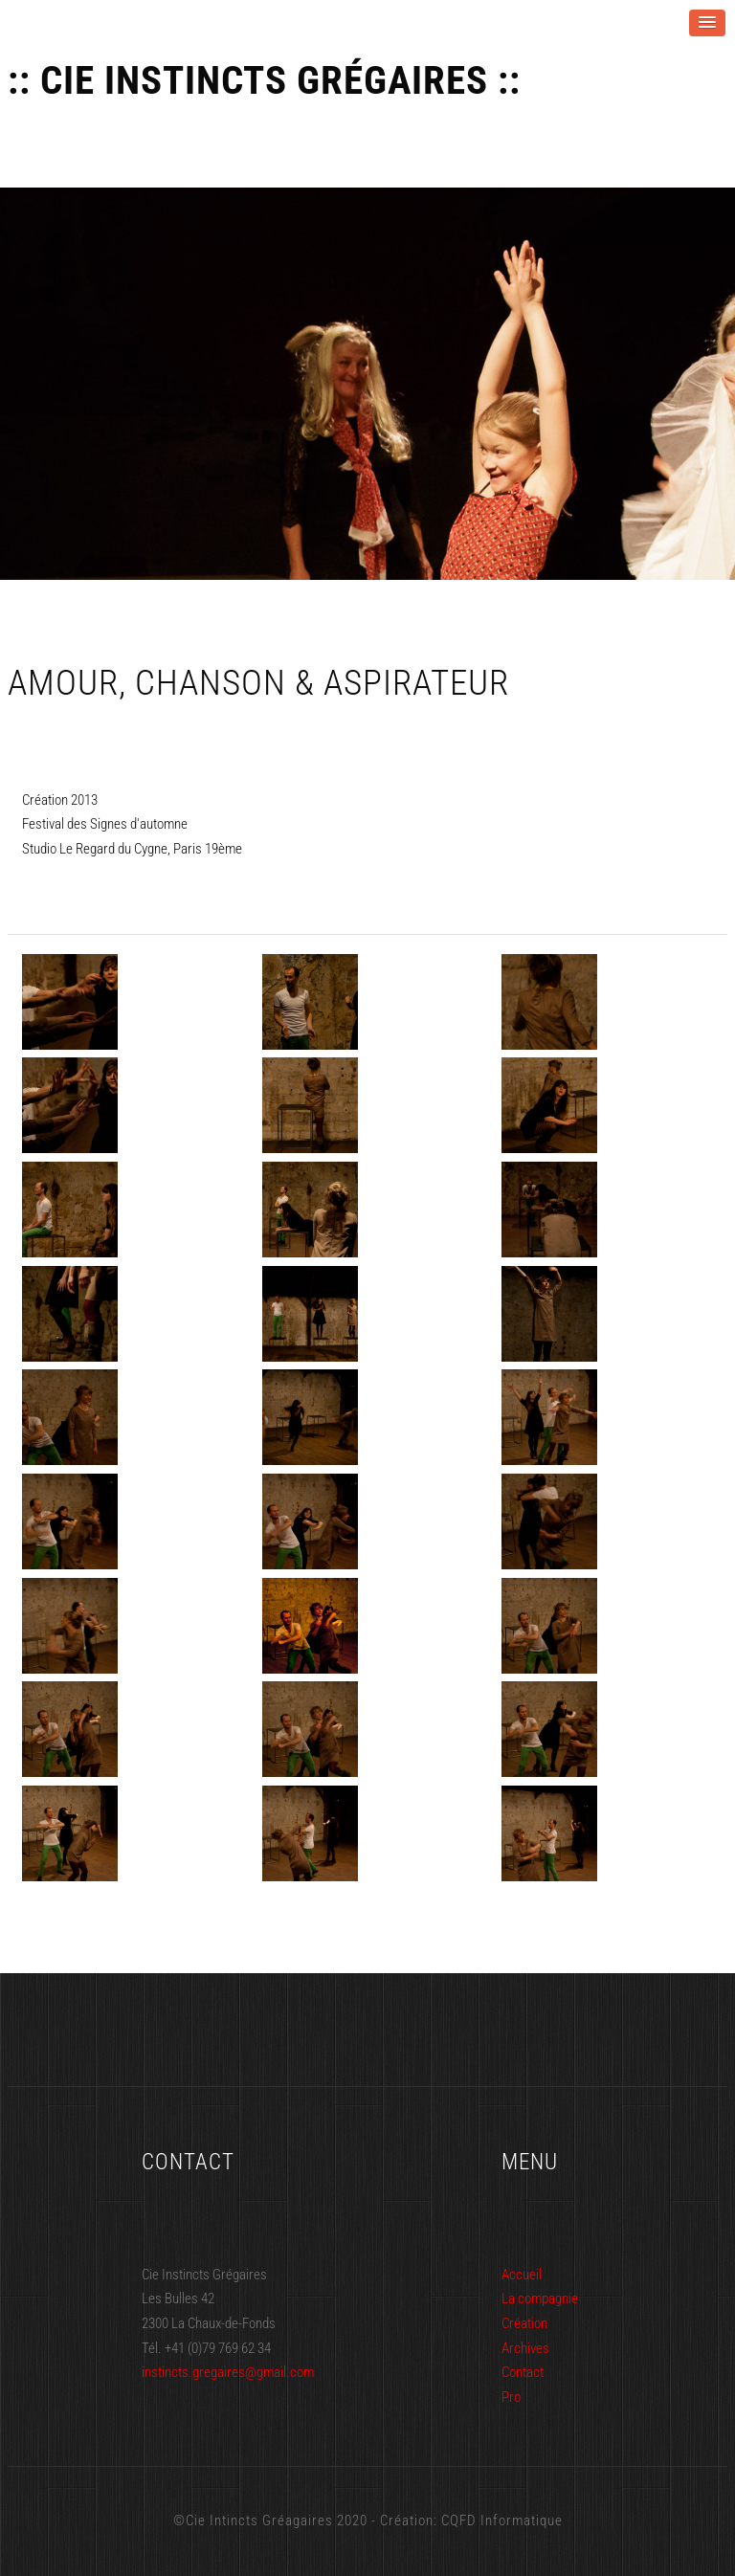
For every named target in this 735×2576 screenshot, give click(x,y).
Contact (522, 2372)
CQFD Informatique (502, 2520)
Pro (511, 2397)
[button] (707, 23)
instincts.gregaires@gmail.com (228, 2372)
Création (524, 2323)
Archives (525, 2348)
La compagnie (539, 2298)
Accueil (521, 2274)
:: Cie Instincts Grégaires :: (264, 80)
